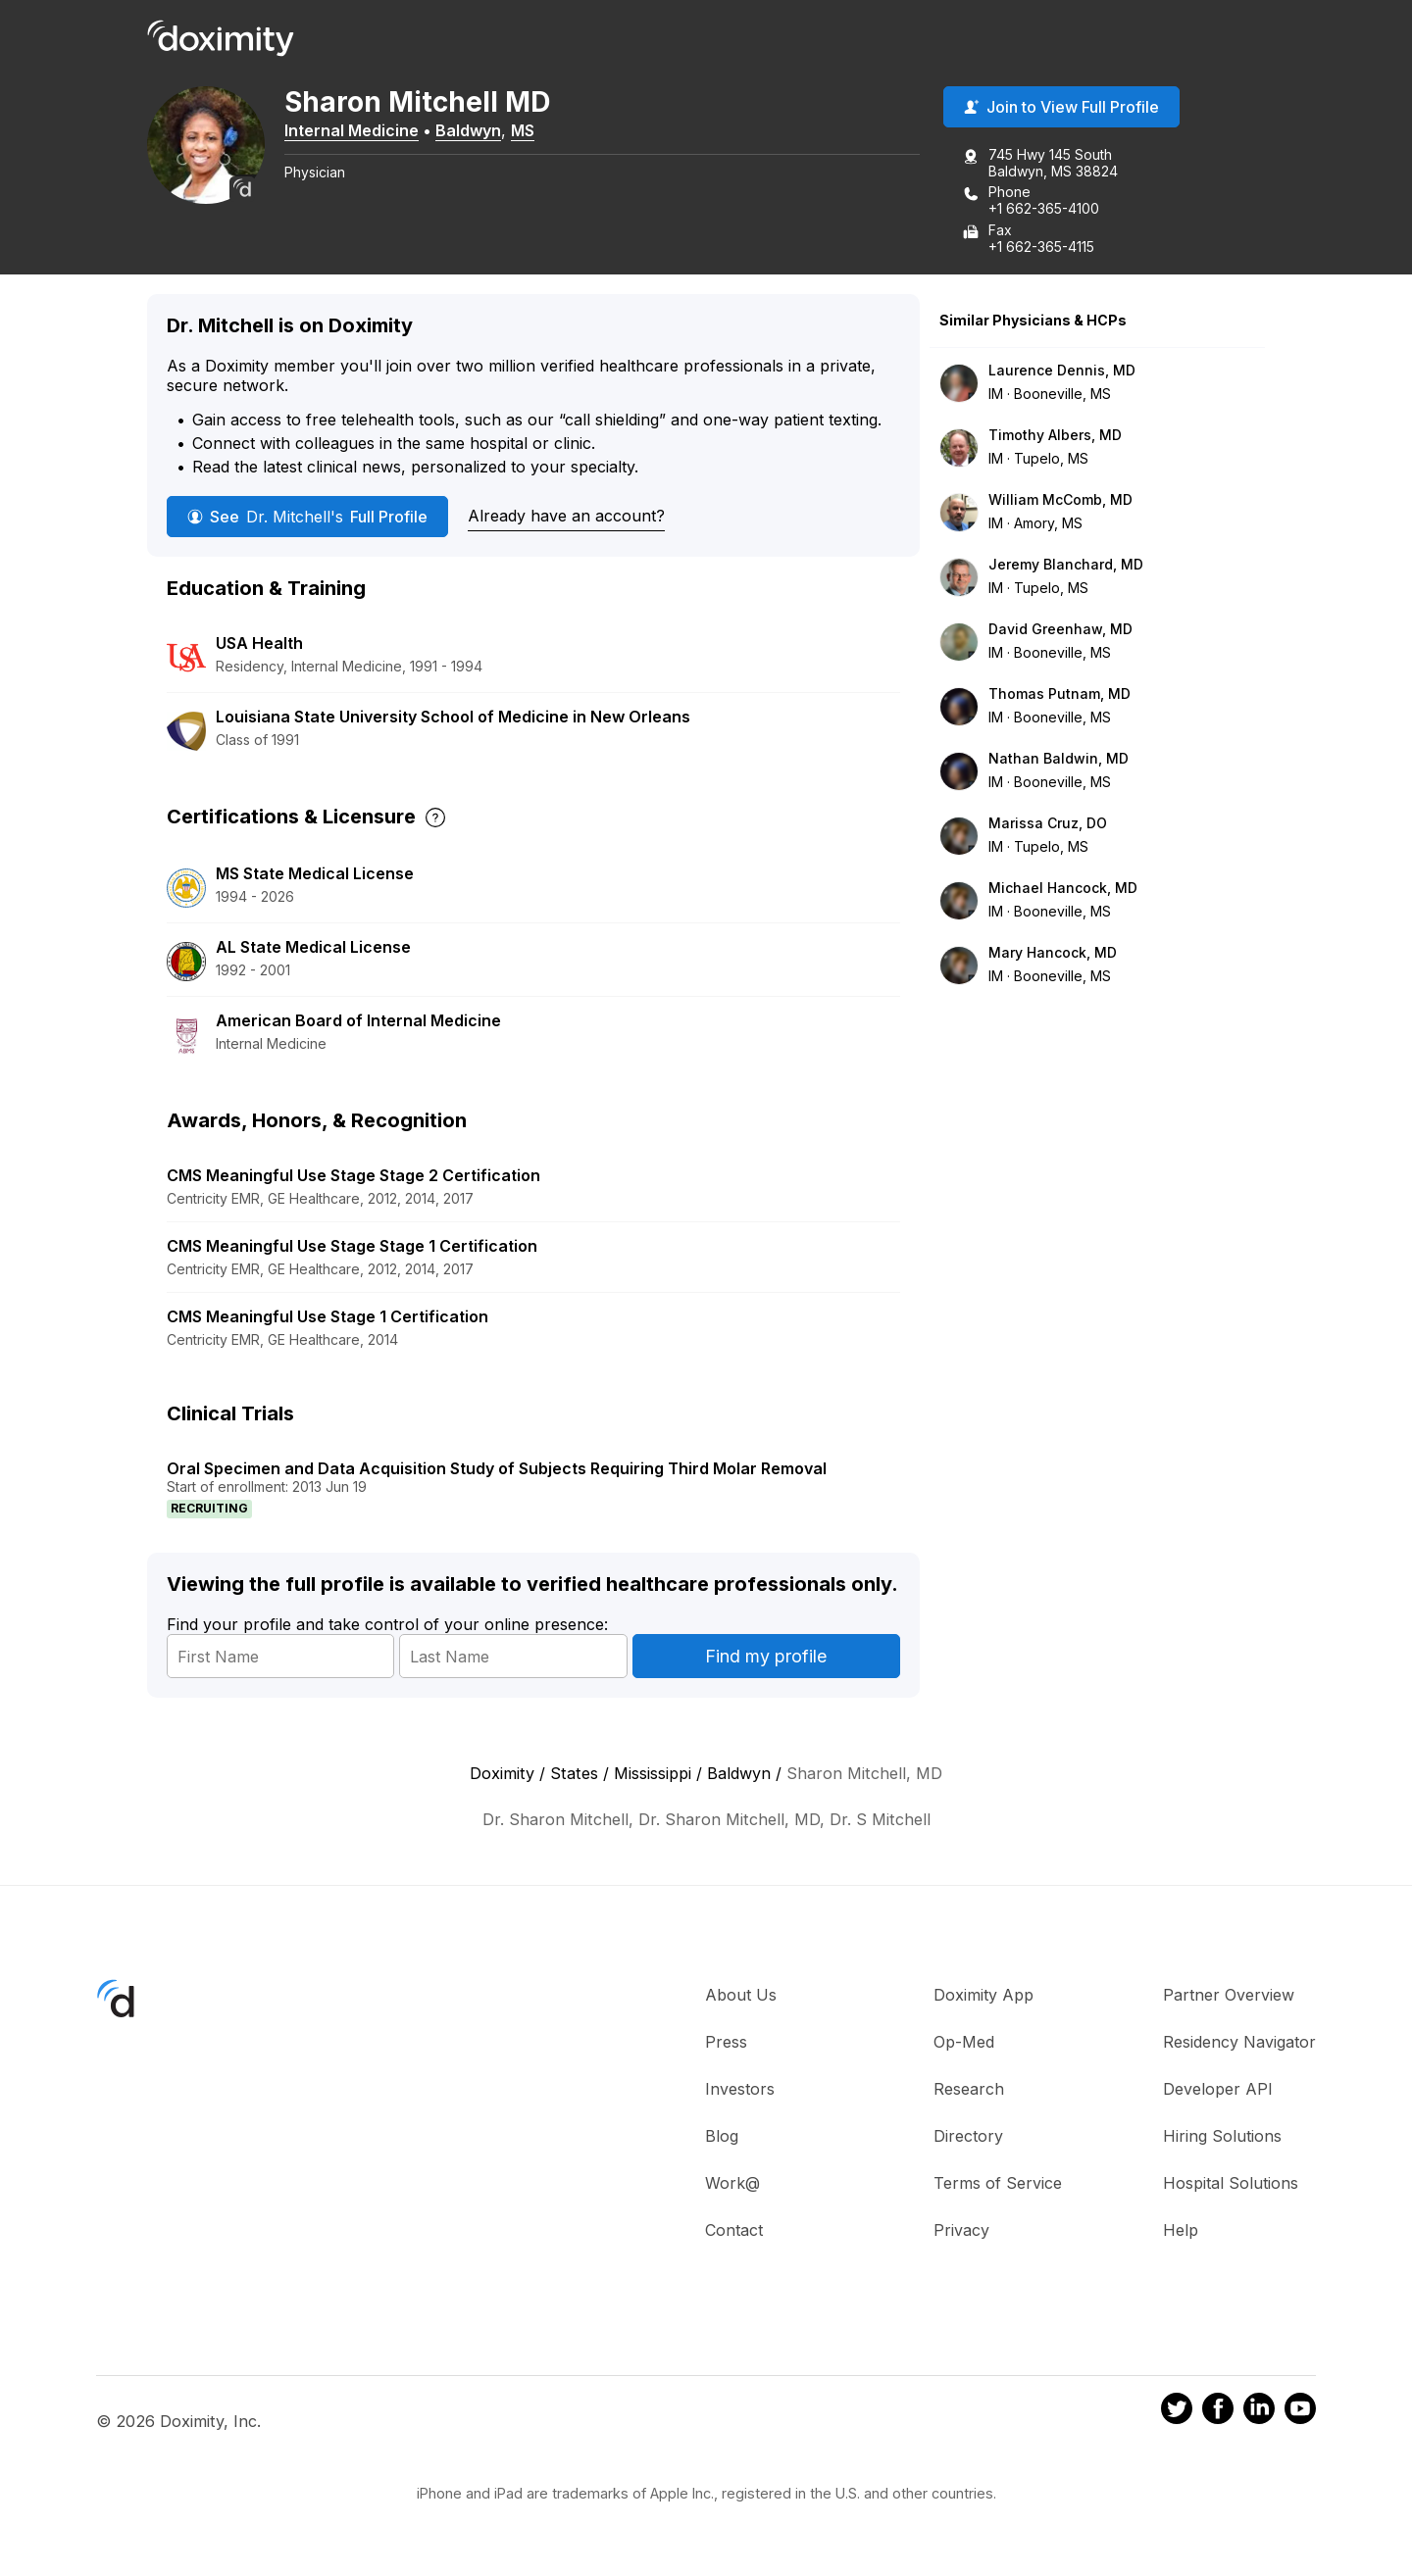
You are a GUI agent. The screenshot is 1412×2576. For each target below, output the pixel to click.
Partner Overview (1228, 1995)
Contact (734, 2230)
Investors (740, 2089)
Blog (721, 2136)
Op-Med (963, 2042)
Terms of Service (997, 2183)
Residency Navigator (1239, 2042)
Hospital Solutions (1230, 2183)
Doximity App (983, 1995)
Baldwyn (468, 130)
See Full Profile (307, 516)
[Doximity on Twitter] (1176, 2411)
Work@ (732, 2183)
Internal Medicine (351, 130)
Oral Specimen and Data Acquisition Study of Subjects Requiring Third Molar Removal (497, 1468)
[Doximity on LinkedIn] (1259, 2411)
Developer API (1218, 2089)
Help (1180, 2230)
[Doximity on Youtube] (1300, 2411)
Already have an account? (566, 515)
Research (968, 2089)
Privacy (961, 2230)
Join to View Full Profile (1061, 107)
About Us (741, 1995)
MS (522, 130)
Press (726, 2042)
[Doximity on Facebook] (1218, 2411)
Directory (968, 2136)
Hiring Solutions (1222, 2136)
